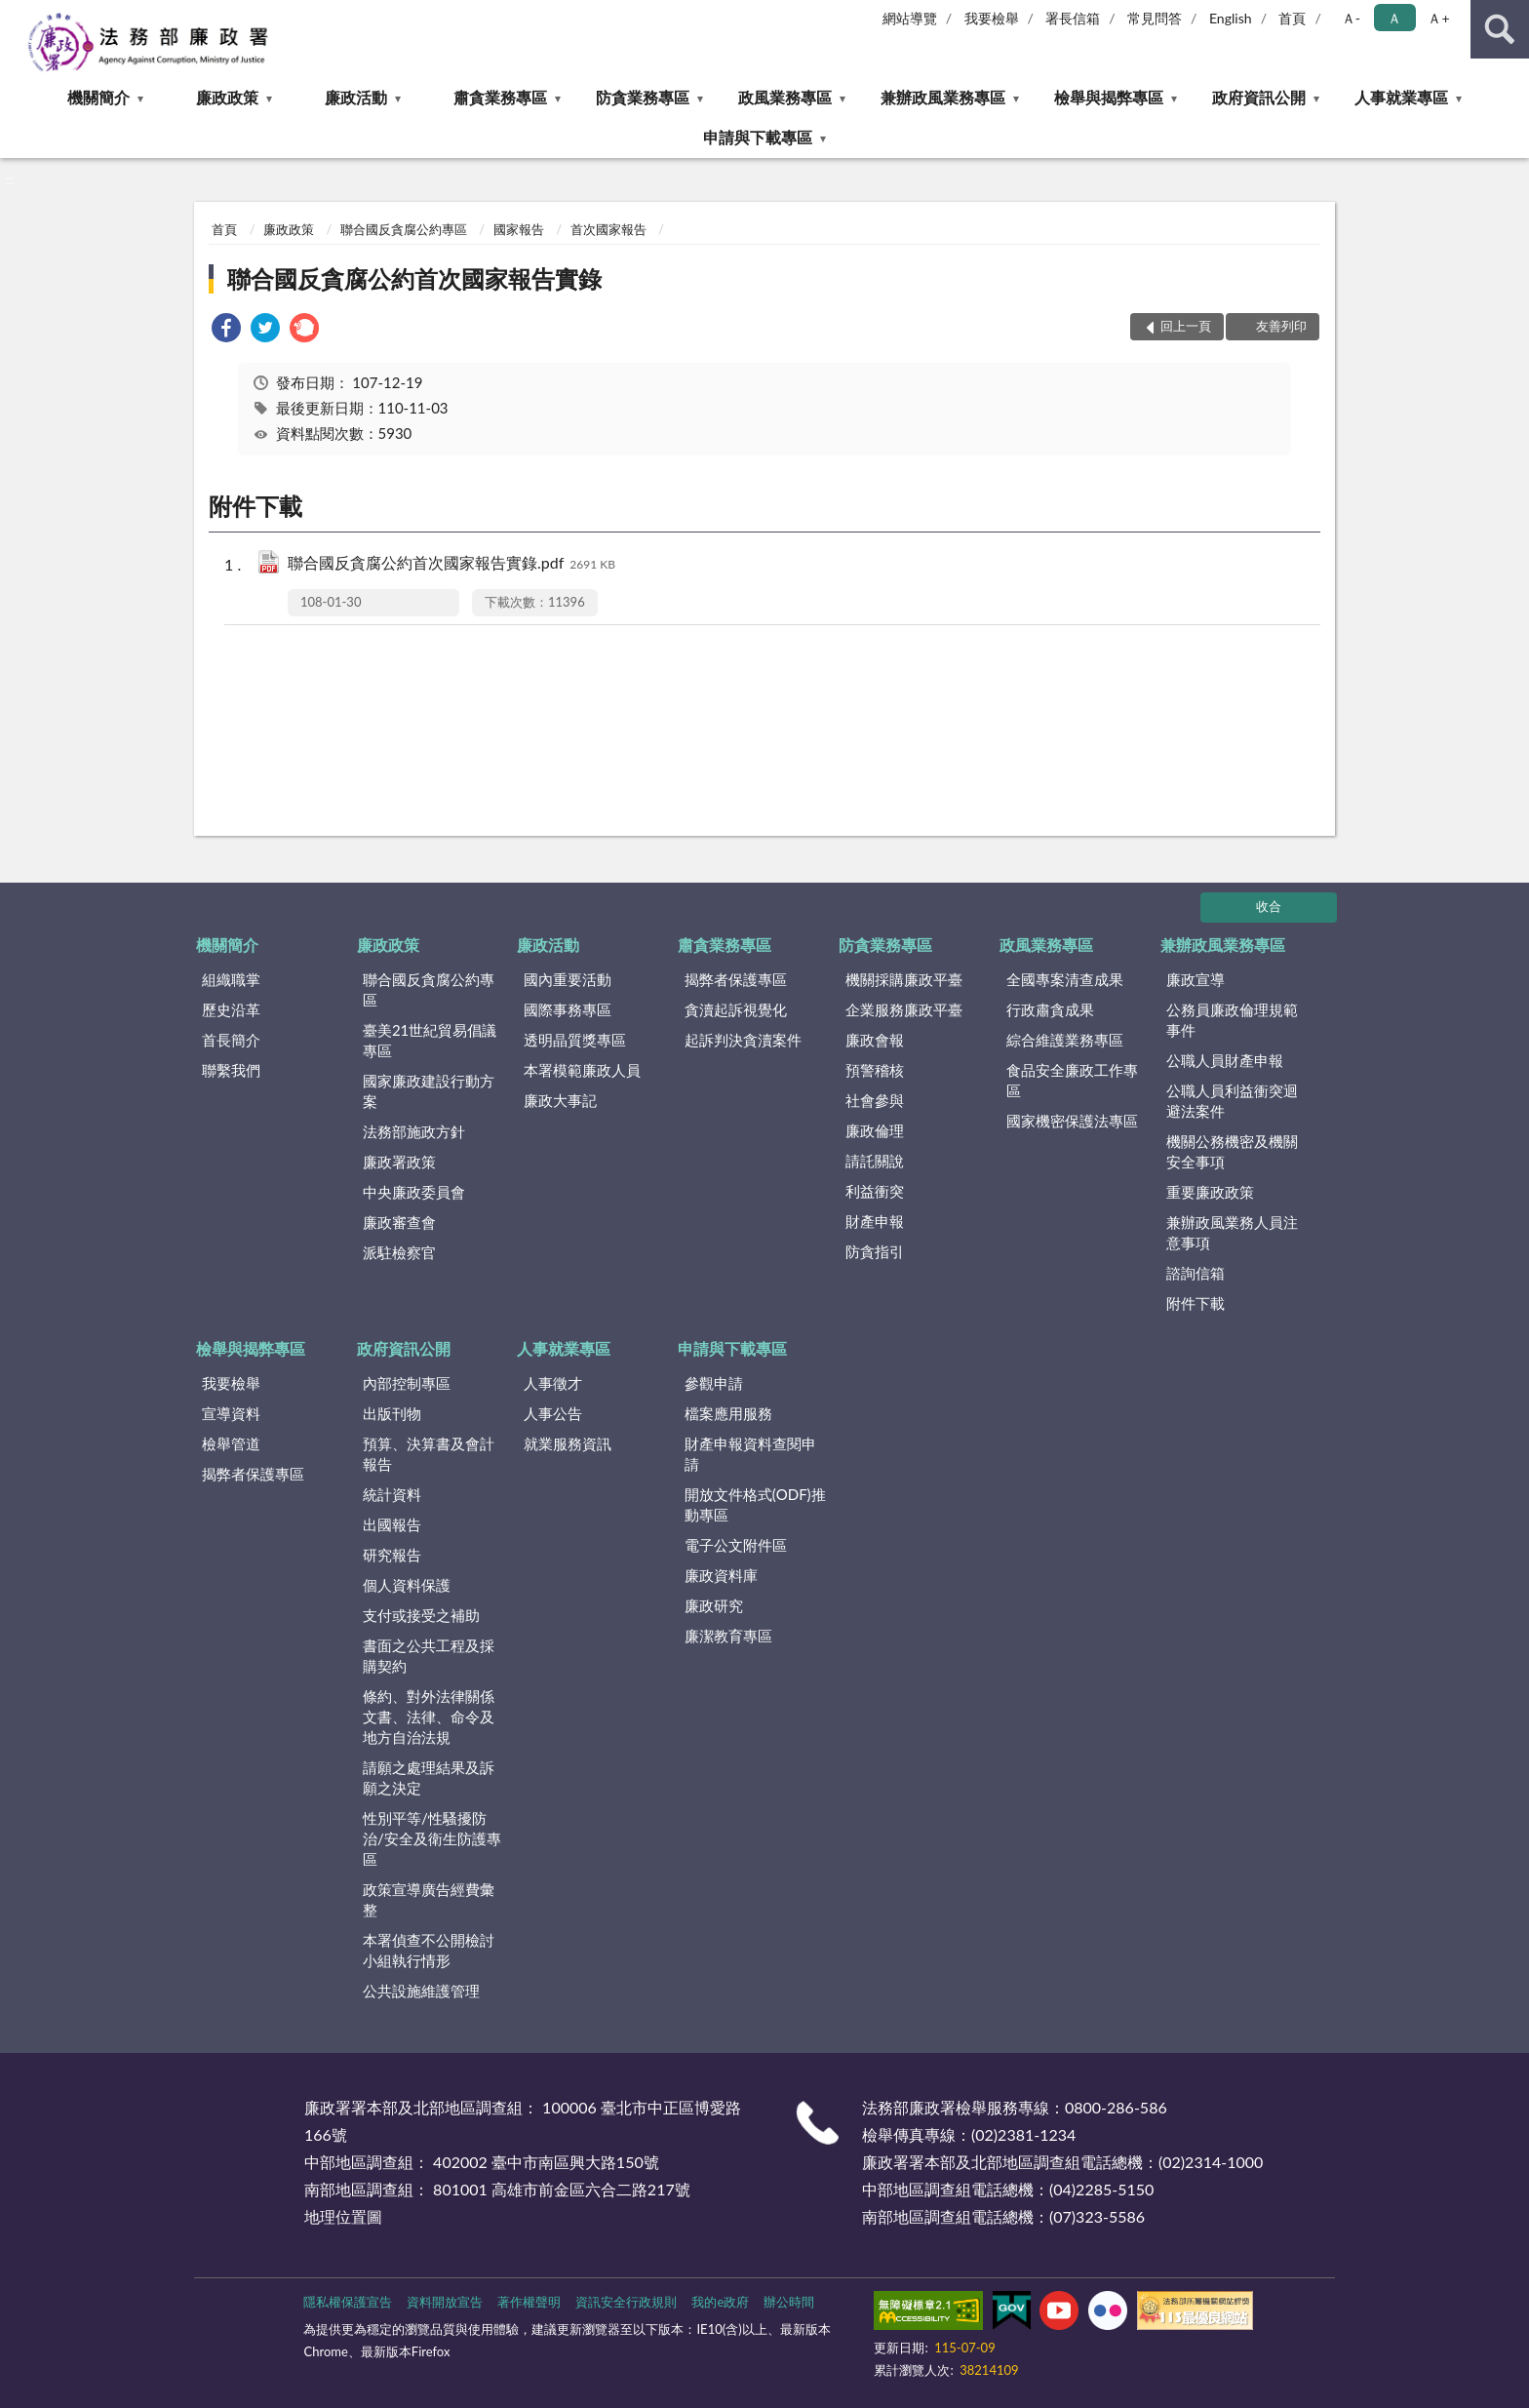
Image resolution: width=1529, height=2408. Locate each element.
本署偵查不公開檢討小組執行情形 (428, 1950)
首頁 (1292, 18)
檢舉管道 (231, 1443)
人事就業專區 (1401, 97)
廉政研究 (714, 1605)
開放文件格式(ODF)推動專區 (755, 1504)
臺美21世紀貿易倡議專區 (429, 1040)
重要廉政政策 (1210, 1192)
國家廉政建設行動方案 (428, 1091)
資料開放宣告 (445, 2301)
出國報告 (392, 1524)
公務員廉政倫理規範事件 (1232, 1020)
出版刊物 (392, 1413)
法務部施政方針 (414, 1131)
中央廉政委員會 (414, 1192)
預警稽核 (874, 1070)
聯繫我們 (231, 1070)
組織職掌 (231, 979)
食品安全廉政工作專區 (1072, 1080)
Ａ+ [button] (1438, 18)
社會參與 (874, 1100)
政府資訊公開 (1259, 97)
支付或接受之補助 (421, 1615)
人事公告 (553, 1413)
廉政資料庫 (721, 1575)
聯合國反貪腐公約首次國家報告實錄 (414, 278)
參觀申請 (714, 1383)
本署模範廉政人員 (582, 1070)
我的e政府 (720, 2301)
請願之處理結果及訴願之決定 (428, 1777)
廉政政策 (227, 97)
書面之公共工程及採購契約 (428, 1656)
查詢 (1499, 29)
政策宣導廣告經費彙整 (428, 1899)
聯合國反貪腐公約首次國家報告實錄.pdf (451, 564)
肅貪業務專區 (500, 97)
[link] (226, 330)
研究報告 (392, 1554)
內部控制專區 (407, 1383)
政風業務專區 (785, 97)
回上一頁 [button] (1185, 326)
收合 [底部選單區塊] (1268, 906)
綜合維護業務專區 (1064, 1039)
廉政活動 (356, 97)
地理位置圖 (343, 2216)
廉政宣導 (1195, 979)
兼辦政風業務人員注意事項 (1232, 1232)
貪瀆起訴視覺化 (736, 1009)
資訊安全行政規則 (626, 2301)
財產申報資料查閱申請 (750, 1454)
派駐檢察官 (399, 1252)
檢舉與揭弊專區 (1108, 97)
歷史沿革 (231, 1009)
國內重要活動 (567, 979)
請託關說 (874, 1160)
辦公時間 (789, 2301)
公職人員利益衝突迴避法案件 (1232, 1101)
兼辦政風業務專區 (943, 97)
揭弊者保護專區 (736, 979)
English (1230, 18)
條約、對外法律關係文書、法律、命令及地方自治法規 (428, 1716)
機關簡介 (98, 97)
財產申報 (874, 1221)
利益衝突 (874, 1191)
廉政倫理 (874, 1130)
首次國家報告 (608, 229)
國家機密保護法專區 (1072, 1120)
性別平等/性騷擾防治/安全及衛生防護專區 (432, 1838)
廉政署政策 (399, 1161)
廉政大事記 (560, 1100)
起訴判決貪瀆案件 (743, 1039)
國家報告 (518, 229)
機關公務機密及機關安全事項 (1232, 1151)
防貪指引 (874, 1251)
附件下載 (1195, 1303)
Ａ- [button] (1351, 18)
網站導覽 (909, 18)
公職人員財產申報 (1224, 1060)
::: (15, 14)
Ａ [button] (1394, 18)
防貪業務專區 (642, 97)
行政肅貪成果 (1050, 1009)
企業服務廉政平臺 (903, 1009)
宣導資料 (231, 1413)
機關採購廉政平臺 (903, 979)
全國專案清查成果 (1064, 979)
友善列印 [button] (1281, 326)
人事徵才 (553, 1383)
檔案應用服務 (728, 1413)
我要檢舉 (991, 18)
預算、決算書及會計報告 (428, 1454)
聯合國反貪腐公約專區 (403, 229)
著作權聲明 (529, 2301)
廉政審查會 (399, 1222)
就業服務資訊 (567, 1443)
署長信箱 (1072, 18)
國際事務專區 (567, 1009)
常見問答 (1154, 18)
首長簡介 (231, 1039)
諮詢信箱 (1195, 1273)
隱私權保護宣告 (347, 2301)
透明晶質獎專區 (575, 1039)
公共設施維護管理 (421, 1990)
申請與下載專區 (757, 137)
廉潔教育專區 (728, 1635)
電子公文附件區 (736, 1545)
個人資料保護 (407, 1585)
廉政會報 (874, 1039)
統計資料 (392, 1494)
